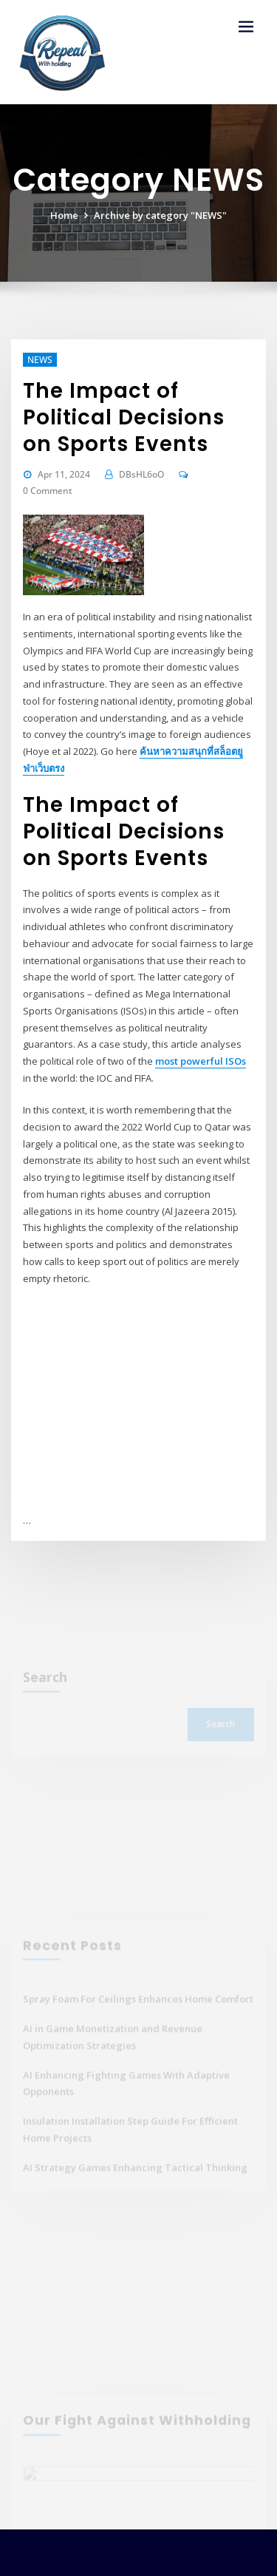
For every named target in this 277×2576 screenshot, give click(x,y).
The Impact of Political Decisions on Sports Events (124, 417)
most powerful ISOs (200, 1061)
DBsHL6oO (141, 474)
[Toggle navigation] (246, 27)
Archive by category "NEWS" (160, 215)
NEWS (39, 359)
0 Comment (47, 490)
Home (64, 215)
